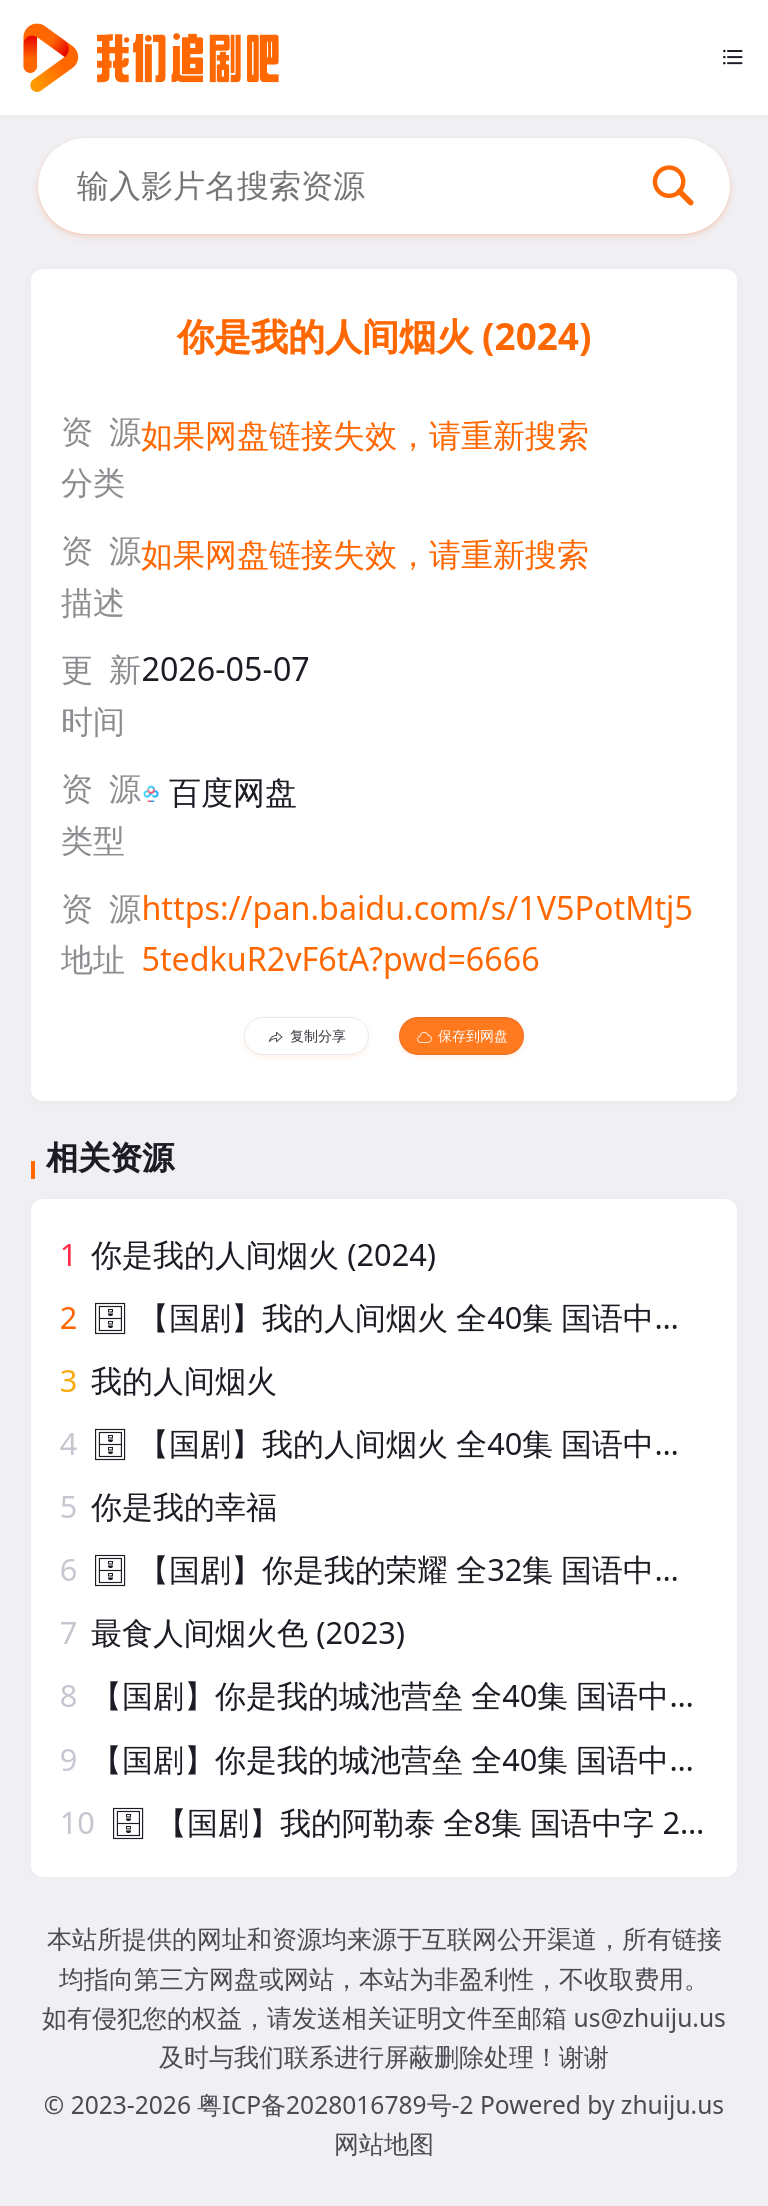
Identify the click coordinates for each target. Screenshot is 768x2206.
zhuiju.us (672, 2104)
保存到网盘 (461, 1036)
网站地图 (384, 2143)
